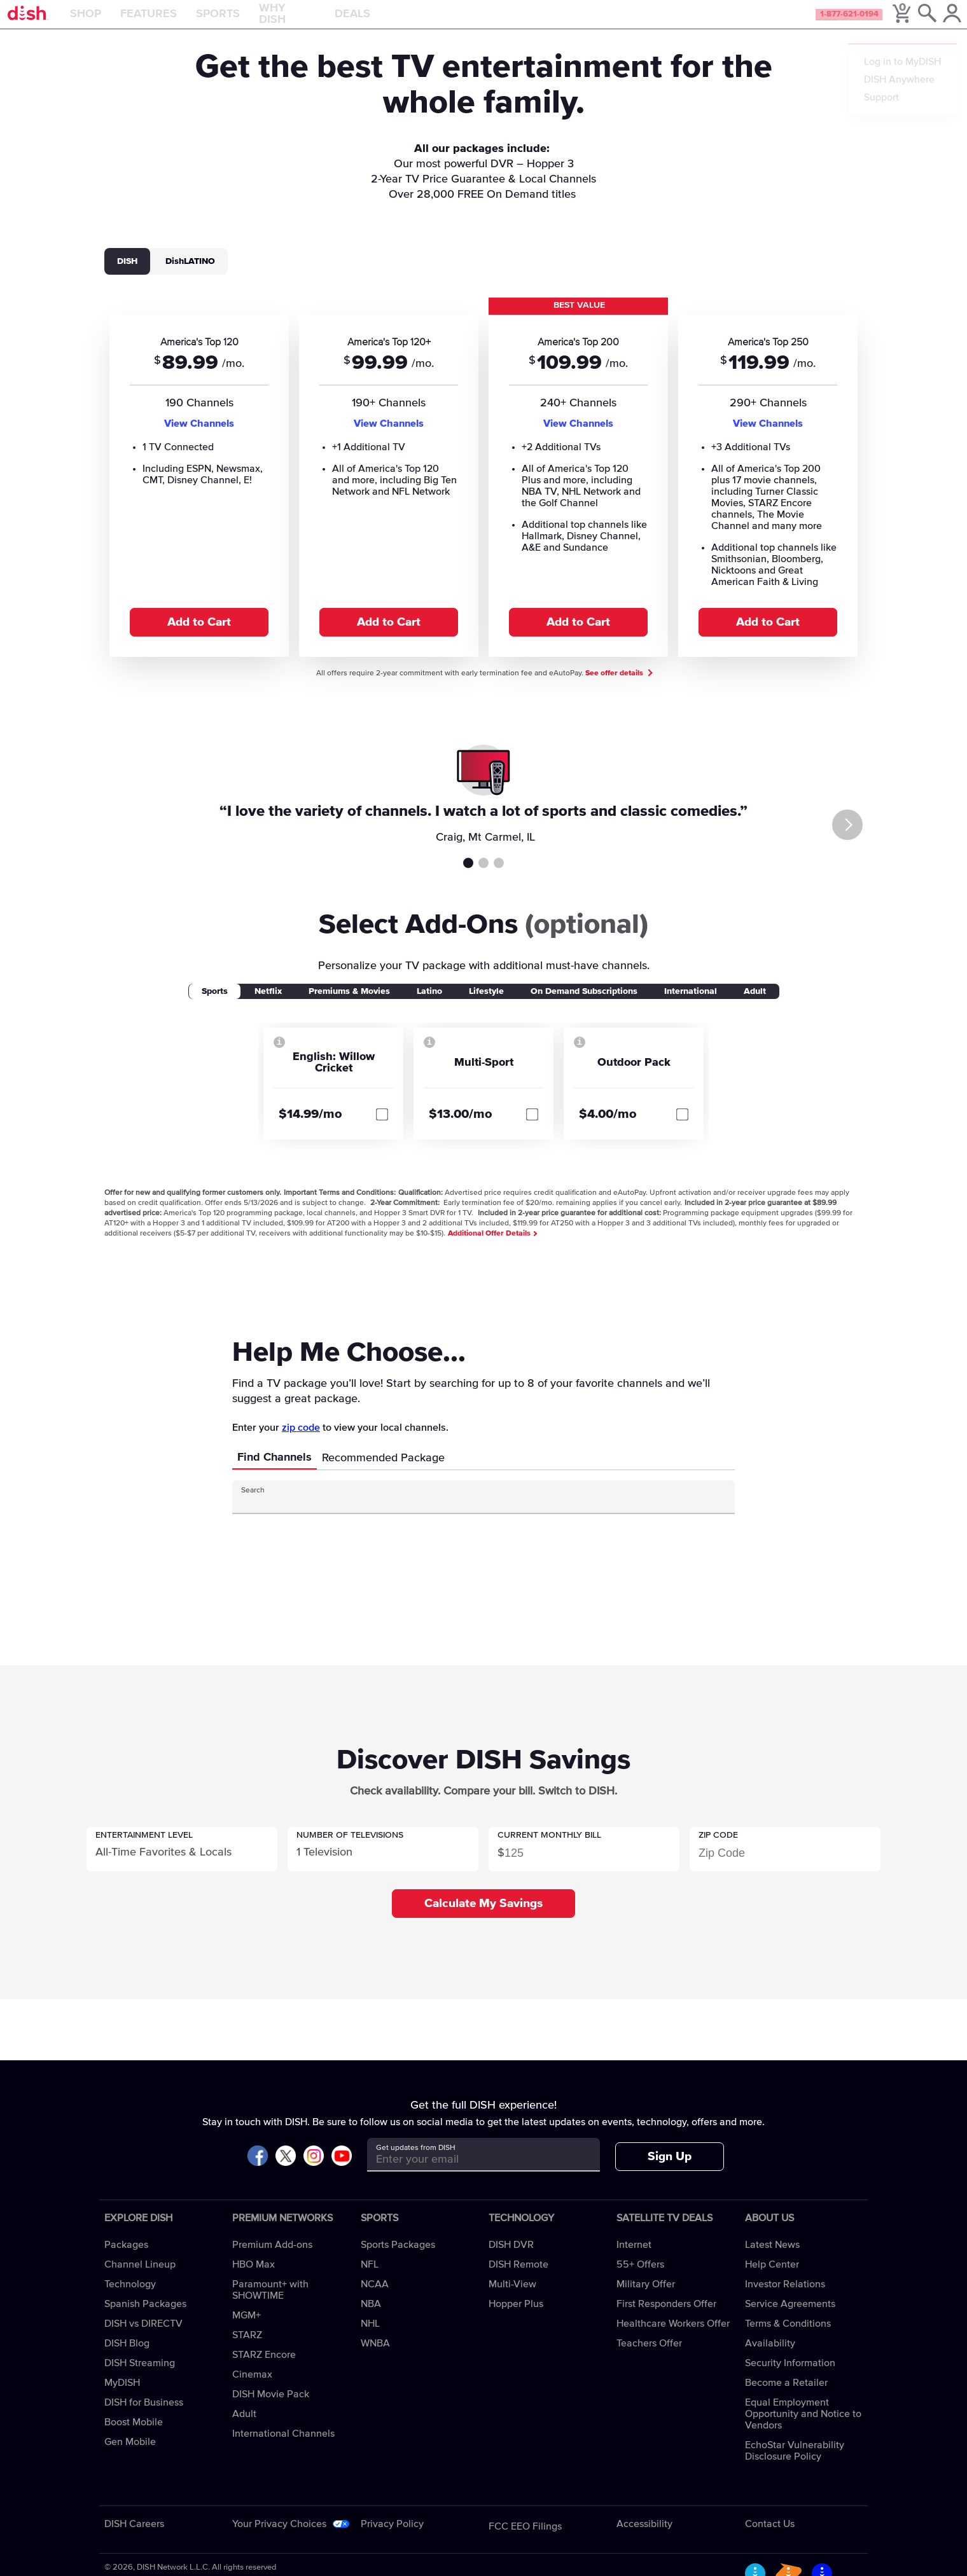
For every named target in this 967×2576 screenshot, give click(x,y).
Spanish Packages (145, 2318)
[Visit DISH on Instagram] (313, 2170)
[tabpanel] (483, 490)
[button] (182, 1863)
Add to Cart (199, 636)
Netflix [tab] (268, 1005)
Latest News (772, 2259)
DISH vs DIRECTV (143, 2337)
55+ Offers (640, 2278)
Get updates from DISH (416, 2162)
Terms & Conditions (788, 2337)
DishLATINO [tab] (190, 275)
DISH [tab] (127, 275)
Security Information (790, 2377)
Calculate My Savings (483, 1917)
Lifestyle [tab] (486, 1005)
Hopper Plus (516, 2318)
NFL (370, 2278)
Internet (633, 2259)
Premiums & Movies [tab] (349, 1005)
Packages (126, 2259)
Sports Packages (398, 2259)
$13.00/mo (460, 1128)
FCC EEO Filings (525, 2540)
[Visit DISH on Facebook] (257, 2170)
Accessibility (644, 2538)
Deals (384, 21)
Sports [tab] (215, 1005)
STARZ (247, 2349)
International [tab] (690, 1005)
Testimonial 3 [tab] (499, 877)
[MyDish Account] (938, 21)
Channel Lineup (140, 2278)
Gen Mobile (130, 2456)
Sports (250, 21)
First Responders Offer (666, 2318)
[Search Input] (472, 1515)
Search (253, 1504)
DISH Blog (127, 2357)
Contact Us (770, 2538)
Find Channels (274, 1471)
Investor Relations (785, 2298)
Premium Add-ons (272, 2259)
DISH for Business (143, 2416)
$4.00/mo (608, 1128)
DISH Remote (518, 2278)
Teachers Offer (649, 2357)
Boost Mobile (133, 2436)
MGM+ (246, 2329)
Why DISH (319, 21)
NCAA (375, 2298)
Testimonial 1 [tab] (468, 877)
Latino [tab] (429, 1005)
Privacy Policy (392, 2538)
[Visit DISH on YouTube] (341, 2170)
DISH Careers (134, 2538)
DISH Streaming (139, 2377)
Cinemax (252, 2388)
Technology (130, 2298)
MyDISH (122, 2397)
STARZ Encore (264, 2369)
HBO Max (253, 2278)
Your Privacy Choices (279, 2538)
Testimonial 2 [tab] (483, 877)
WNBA (375, 2357)
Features (180, 21)
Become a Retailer (786, 2397)
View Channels (199, 437)
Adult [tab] (755, 1005)
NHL (370, 2337)
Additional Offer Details (492, 1247)
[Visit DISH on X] (285, 2170)
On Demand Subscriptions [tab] (584, 1005)
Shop (117, 21)
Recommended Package (383, 1472)
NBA (371, 2318)
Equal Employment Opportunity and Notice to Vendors (803, 2427)
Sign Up (670, 2171)
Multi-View (512, 2298)
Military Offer (645, 2298)
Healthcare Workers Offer (673, 2337)
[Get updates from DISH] (472, 2173)
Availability (770, 2357)
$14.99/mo (310, 1128)
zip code (301, 1441)
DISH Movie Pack (270, 2408)
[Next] (873, 838)
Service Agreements (790, 2318)
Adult (244, 2428)
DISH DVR (511, 2259)
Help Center (772, 2278)
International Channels (283, 2447)
